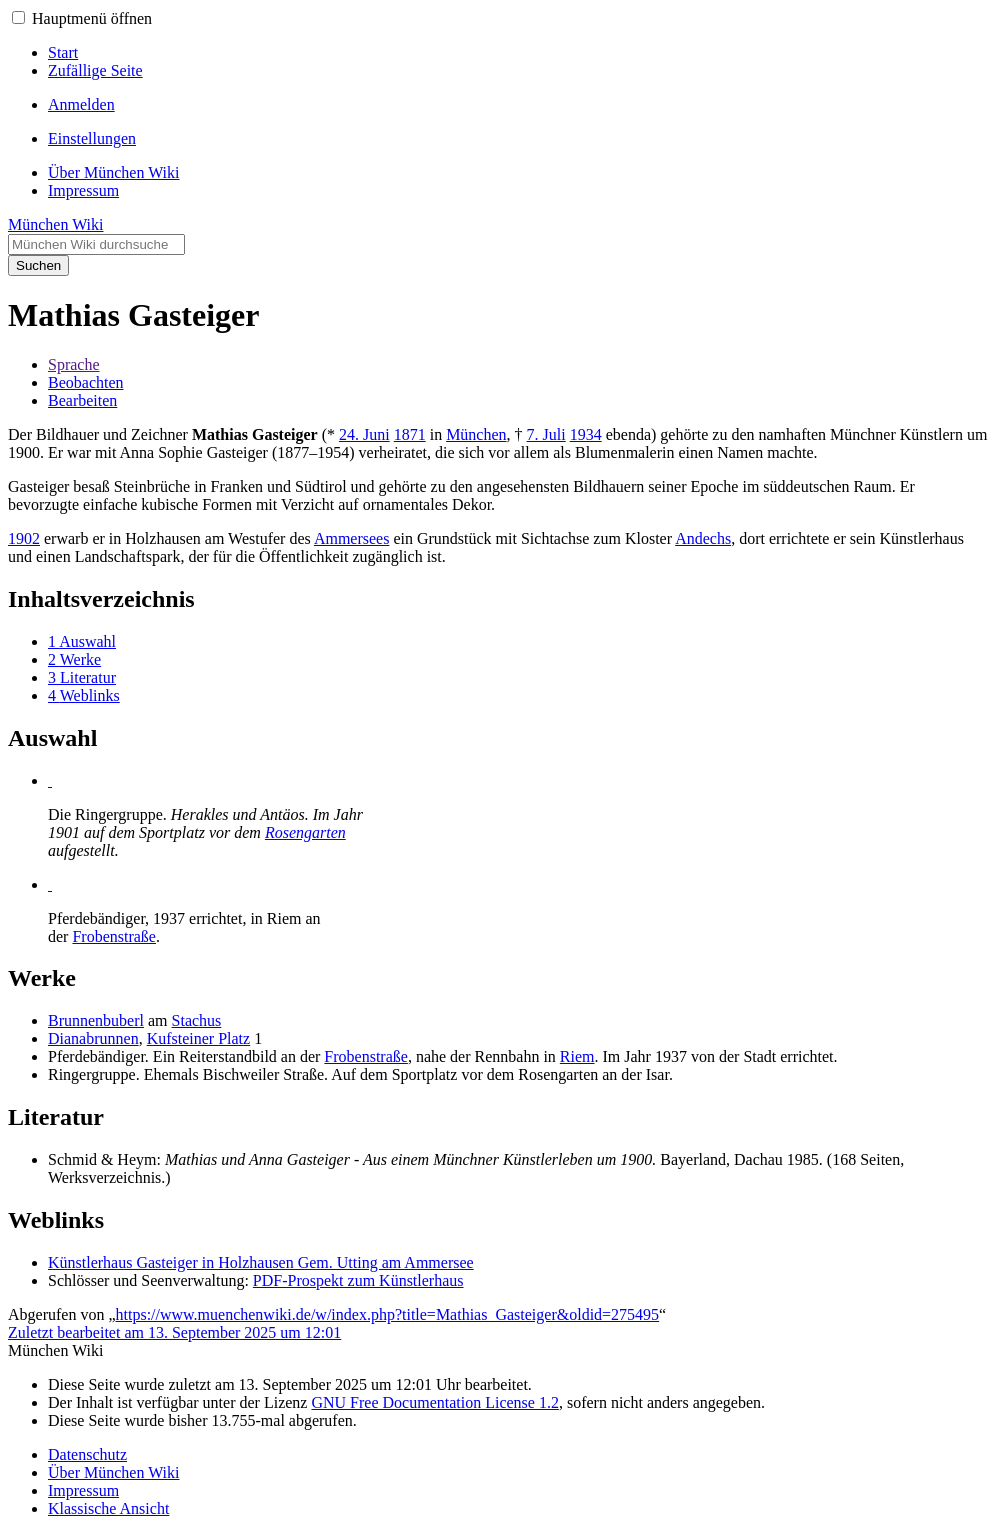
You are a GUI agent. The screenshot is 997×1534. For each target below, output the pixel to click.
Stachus (197, 1020)
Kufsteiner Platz (199, 1038)
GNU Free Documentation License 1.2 (434, 1402)
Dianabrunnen (93, 1038)
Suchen (38, 265)
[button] (18, 17)
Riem (577, 1056)
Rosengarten (305, 832)
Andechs (703, 538)
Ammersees (352, 538)
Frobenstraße (114, 936)
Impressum (83, 1490)
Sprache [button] (74, 364)
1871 (410, 434)
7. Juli (546, 434)
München (476, 434)
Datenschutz (87, 1454)
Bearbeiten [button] (82, 400)
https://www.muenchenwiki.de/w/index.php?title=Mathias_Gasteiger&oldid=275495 (388, 1314)
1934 (586, 434)
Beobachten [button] (86, 382)
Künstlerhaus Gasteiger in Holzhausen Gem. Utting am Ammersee (261, 1262)
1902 (24, 538)
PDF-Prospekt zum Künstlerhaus (358, 1280)
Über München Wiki (113, 1472)
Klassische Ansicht (108, 1508)
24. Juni (364, 434)
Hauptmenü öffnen (92, 18)
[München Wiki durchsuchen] (96, 244)
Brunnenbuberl (96, 1020)
